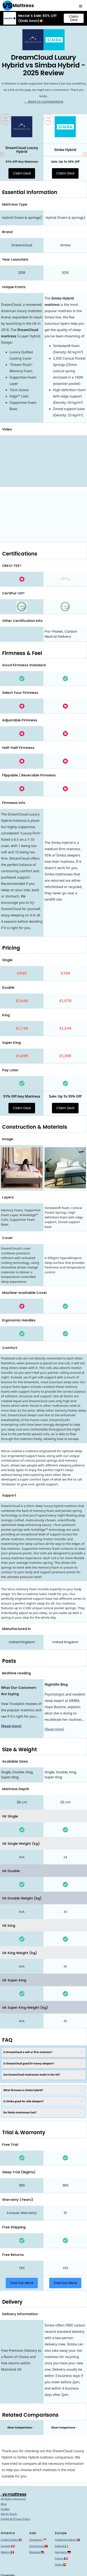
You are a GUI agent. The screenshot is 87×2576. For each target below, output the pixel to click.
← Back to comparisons (43, 101)
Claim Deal (73, 18)
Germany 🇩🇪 (63, 2552)
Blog (4, 2504)
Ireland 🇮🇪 (61, 2546)
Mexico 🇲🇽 (7, 2552)
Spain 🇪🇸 (60, 2564)
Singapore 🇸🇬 (37, 2540)
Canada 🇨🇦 (8, 2546)
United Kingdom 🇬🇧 (67, 2540)
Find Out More (21, 2282)
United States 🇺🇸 (11, 2540)
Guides (5, 2509)
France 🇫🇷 (61, 2558)
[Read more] (54, 1729)
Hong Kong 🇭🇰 (38, 2546)
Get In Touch (9, 2514)
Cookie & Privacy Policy (15, 2519)
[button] (80, 5)
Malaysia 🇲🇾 (37, 2552)
